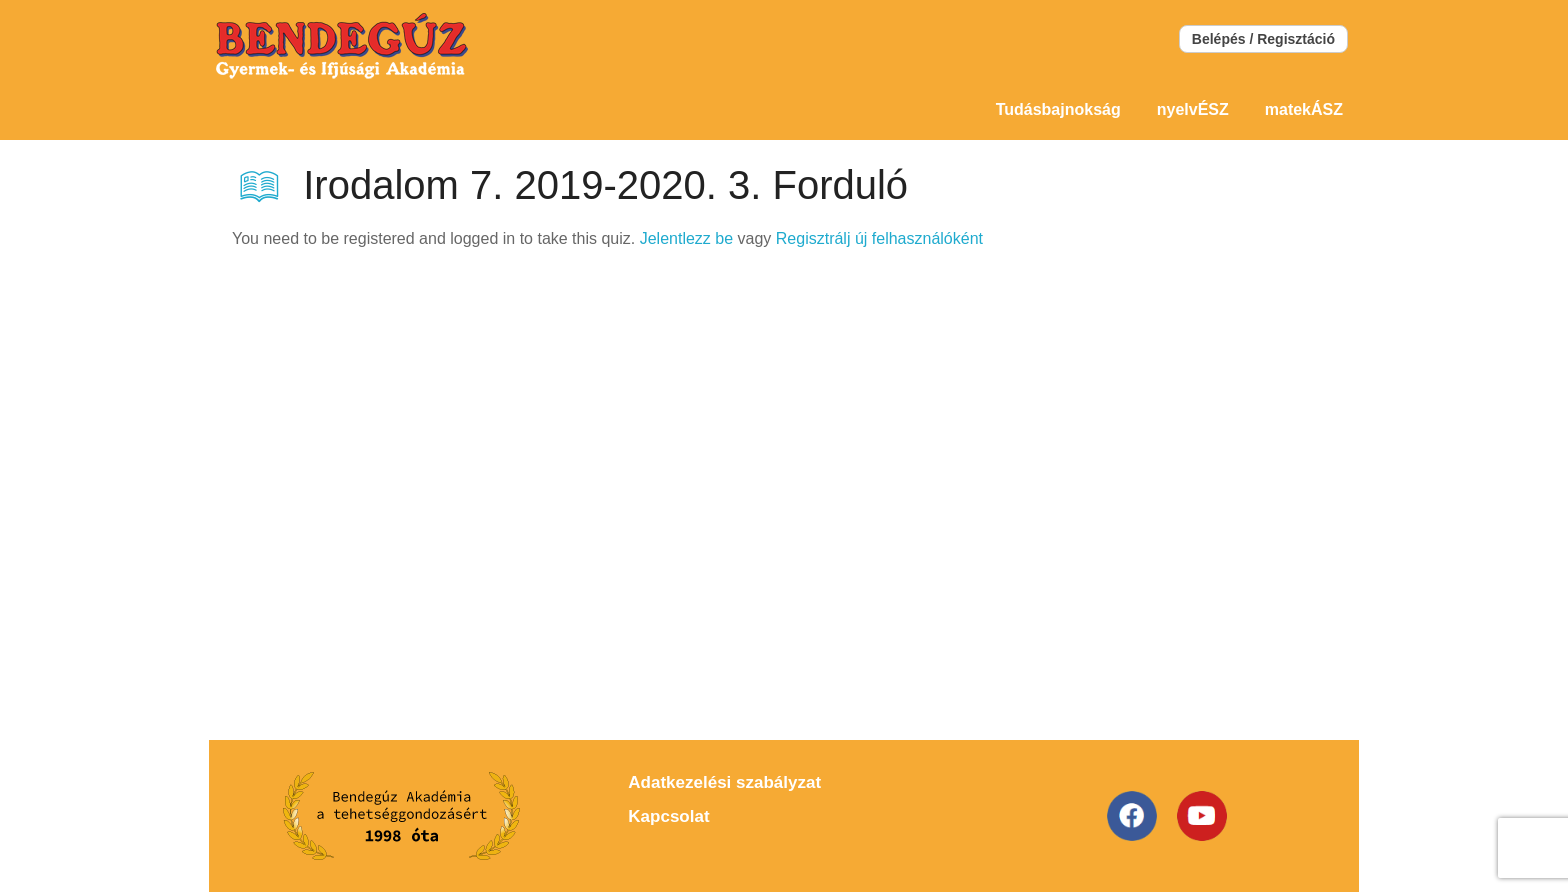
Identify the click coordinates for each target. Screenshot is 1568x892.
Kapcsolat (668, 816)
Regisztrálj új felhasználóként (879, 238)
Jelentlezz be (686, 238)
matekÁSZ (1304, 109)
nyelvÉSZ (1193, 109)
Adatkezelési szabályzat (724, 782)
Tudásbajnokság (1058, 109)
